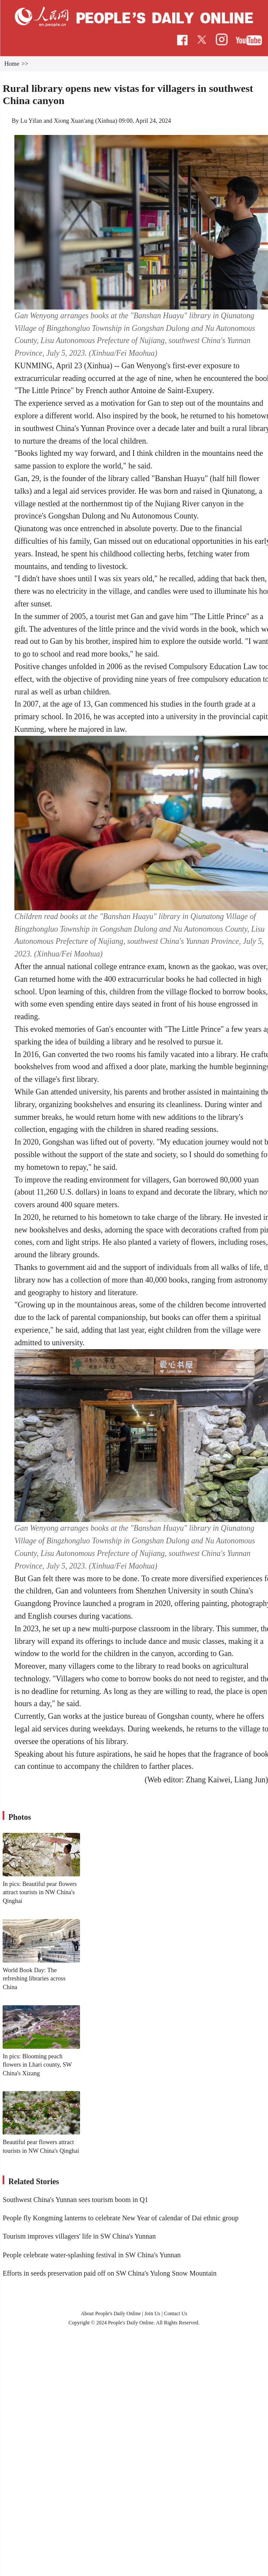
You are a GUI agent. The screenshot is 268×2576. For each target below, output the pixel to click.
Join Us (152, 2313)
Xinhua (106, 121)
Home (11, 64)
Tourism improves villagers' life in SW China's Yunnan (79, 2236)
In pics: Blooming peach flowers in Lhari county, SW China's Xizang (37, 2065)
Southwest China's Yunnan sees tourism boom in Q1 (75, 2199)
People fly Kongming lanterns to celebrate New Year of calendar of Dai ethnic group (120, 2218)
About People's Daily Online (111, 2313)
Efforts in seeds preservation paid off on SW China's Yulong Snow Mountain (110, 2273)
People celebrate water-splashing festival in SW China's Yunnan (92, 2255)
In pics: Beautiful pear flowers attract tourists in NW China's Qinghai (40, 1892)
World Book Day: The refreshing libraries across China (34, 1978)
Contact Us (176, 2313)
